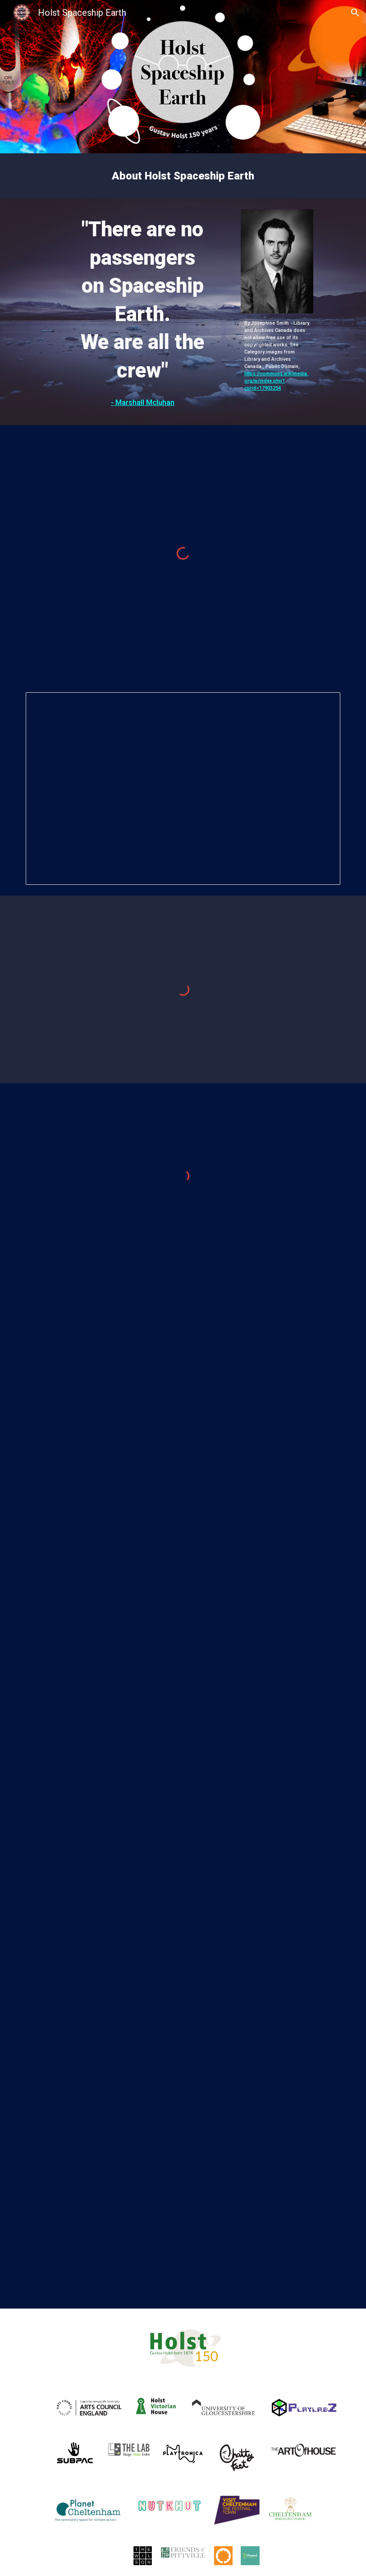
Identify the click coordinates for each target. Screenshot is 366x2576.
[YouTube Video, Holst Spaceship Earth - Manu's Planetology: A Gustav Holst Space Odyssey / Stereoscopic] (183, 1583)
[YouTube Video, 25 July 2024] (183, 1792)
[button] (355, 12)
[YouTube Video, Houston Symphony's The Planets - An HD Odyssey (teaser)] (169, 2209)
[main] (183, 176)
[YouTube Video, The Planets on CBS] (183, 2000)
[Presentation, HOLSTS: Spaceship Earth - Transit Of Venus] (183, 788)
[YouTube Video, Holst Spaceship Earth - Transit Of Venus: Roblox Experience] (183, 1371)
